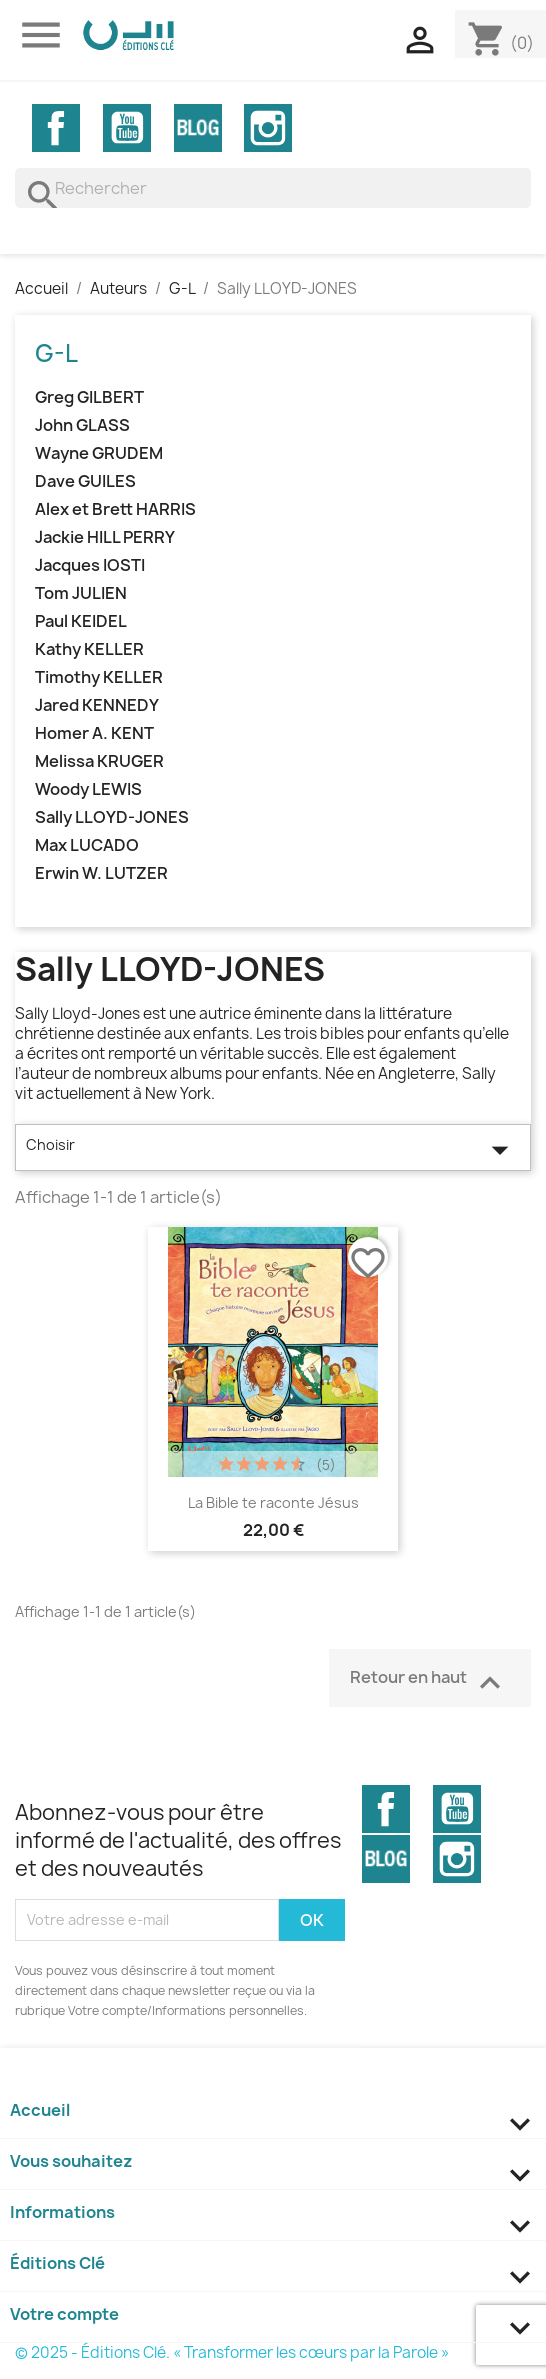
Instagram (268, 128)
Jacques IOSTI (90, 565)
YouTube (127, 128)
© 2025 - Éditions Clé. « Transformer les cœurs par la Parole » (232, 2352)
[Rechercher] (273, 188)
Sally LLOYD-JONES (112, 817)
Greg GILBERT (89, 397)
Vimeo (198, 128)
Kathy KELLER (89, 649)
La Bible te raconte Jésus (273, 1502)
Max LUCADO (87, 845)
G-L (56, 353)
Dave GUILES (85, 481)
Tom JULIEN (81, 593)
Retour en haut (430, 1680)
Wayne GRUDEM (99, 453)
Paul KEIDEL (81, 621)
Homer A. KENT (94, 733)
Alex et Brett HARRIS (115, 509)
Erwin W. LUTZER (101, 873)
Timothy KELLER (99, 677)
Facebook (56, 128)
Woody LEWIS (88, 789)
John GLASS (82, 425)
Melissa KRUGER (99, 761)
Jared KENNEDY (97, 705)
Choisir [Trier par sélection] (273, 1150)
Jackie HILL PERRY (105, 537)
